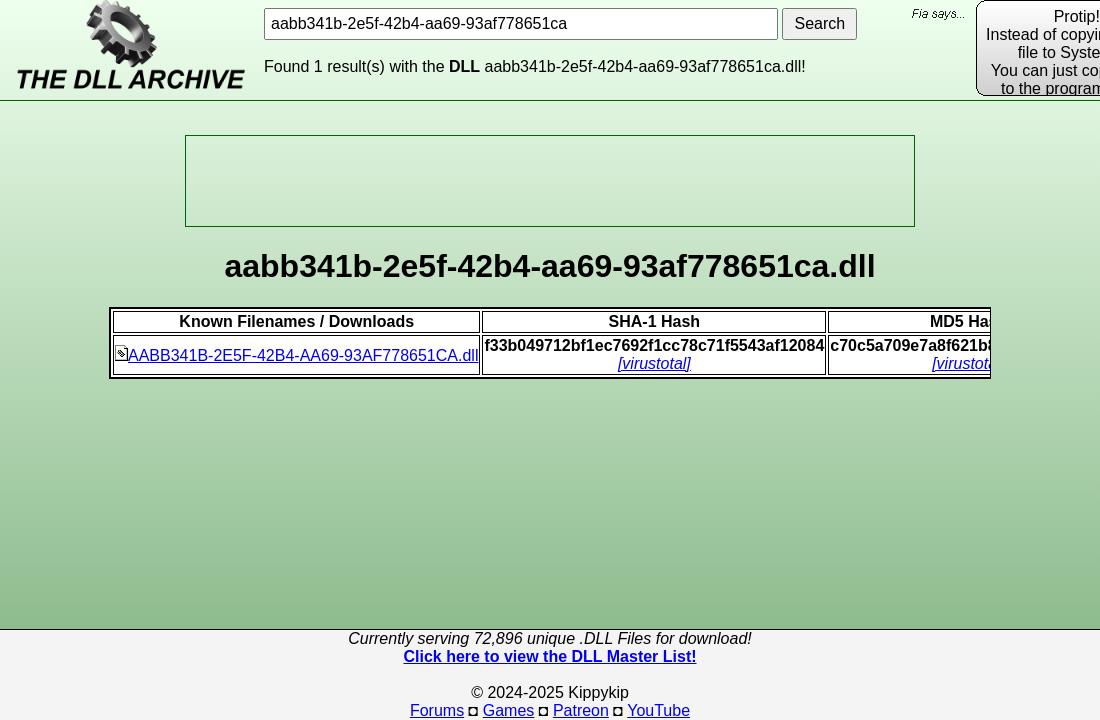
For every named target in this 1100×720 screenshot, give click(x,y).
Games (509, 710)
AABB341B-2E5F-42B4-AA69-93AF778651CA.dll (296, 355)
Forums (437, 710)
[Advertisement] (550, 181)
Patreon (581, 710)
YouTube (658, 710)
